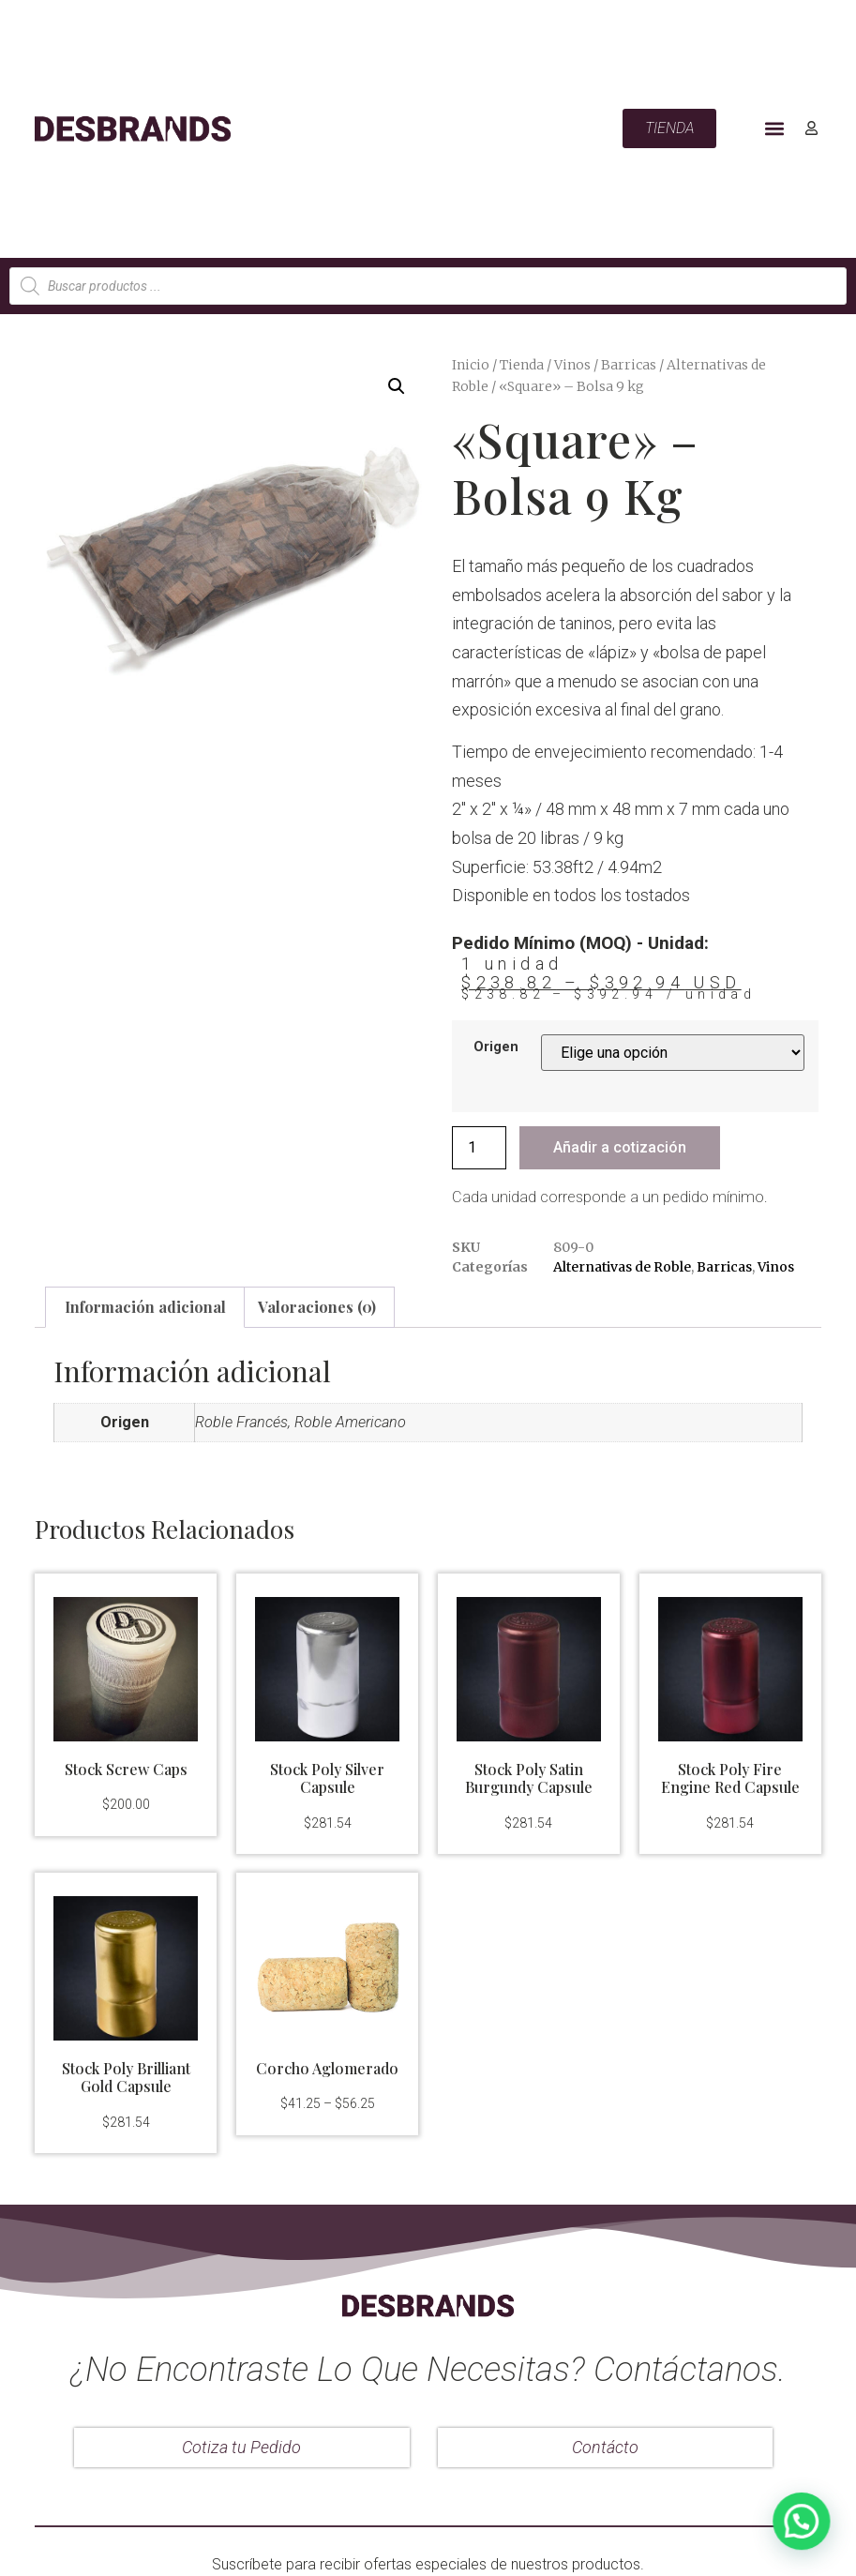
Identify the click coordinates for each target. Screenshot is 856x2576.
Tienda (522, 364)
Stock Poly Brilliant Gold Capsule (126, 2077)
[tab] (144, 1307)
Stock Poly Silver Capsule (327, 1778)
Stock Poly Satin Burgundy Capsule (529, 1778)
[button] (774, 128)
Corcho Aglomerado (327, 2068)
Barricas (628, 364)
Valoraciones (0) (317, 1307)
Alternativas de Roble (622, 1266)
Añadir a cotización (619, 1147)
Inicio (470, 364)
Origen (495, 1047)
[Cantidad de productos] (479, 1147)
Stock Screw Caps (126, 1769)
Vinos (572, 364)
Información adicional (145, 1307)
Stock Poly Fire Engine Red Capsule (730, 1778)
